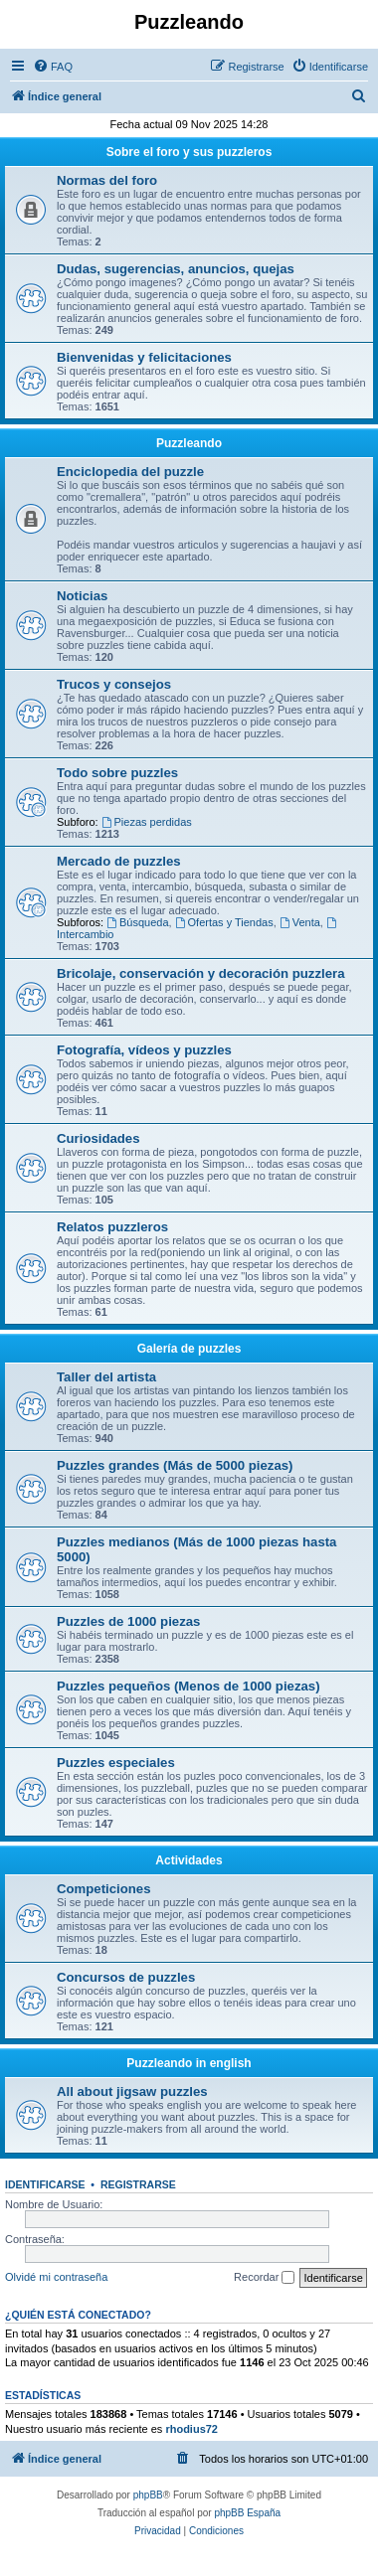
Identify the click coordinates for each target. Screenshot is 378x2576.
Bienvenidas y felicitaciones (144, 357)
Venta (300, 922)
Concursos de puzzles (126, 1977)
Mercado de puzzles (119, 861)
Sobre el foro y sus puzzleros (189, 152)
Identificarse (45, 2184)
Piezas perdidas (146, 822)
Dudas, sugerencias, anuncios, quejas (175, 268)
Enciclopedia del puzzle (130, 471)
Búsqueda (137, 922)
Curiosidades (98, 1138)
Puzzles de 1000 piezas (128, 1621)
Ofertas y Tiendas (224, 922)
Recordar (264, 2278)
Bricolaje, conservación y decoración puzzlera (201, 973)
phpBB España (247, 2512)
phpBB (148, 2495)
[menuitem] (53, 67)
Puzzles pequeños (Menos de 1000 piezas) (188, 1686)
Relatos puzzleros (112, 1226)
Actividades (188, 1860)
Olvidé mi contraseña (56, 2277)
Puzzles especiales (116, 1762)
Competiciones (104, 1888)
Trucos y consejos (114, 684)
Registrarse (138, 2184)
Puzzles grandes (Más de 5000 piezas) (174, 1465)
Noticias (82, 595)
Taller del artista (106, 1376)
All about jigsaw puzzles (132, 2091)
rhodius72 (191, 2429)
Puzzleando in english (188, 2063)
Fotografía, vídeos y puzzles (144, 1050)
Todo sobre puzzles (117, 772)
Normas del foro (107, 180)
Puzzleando (189, 443)
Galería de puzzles (189, 1349)
